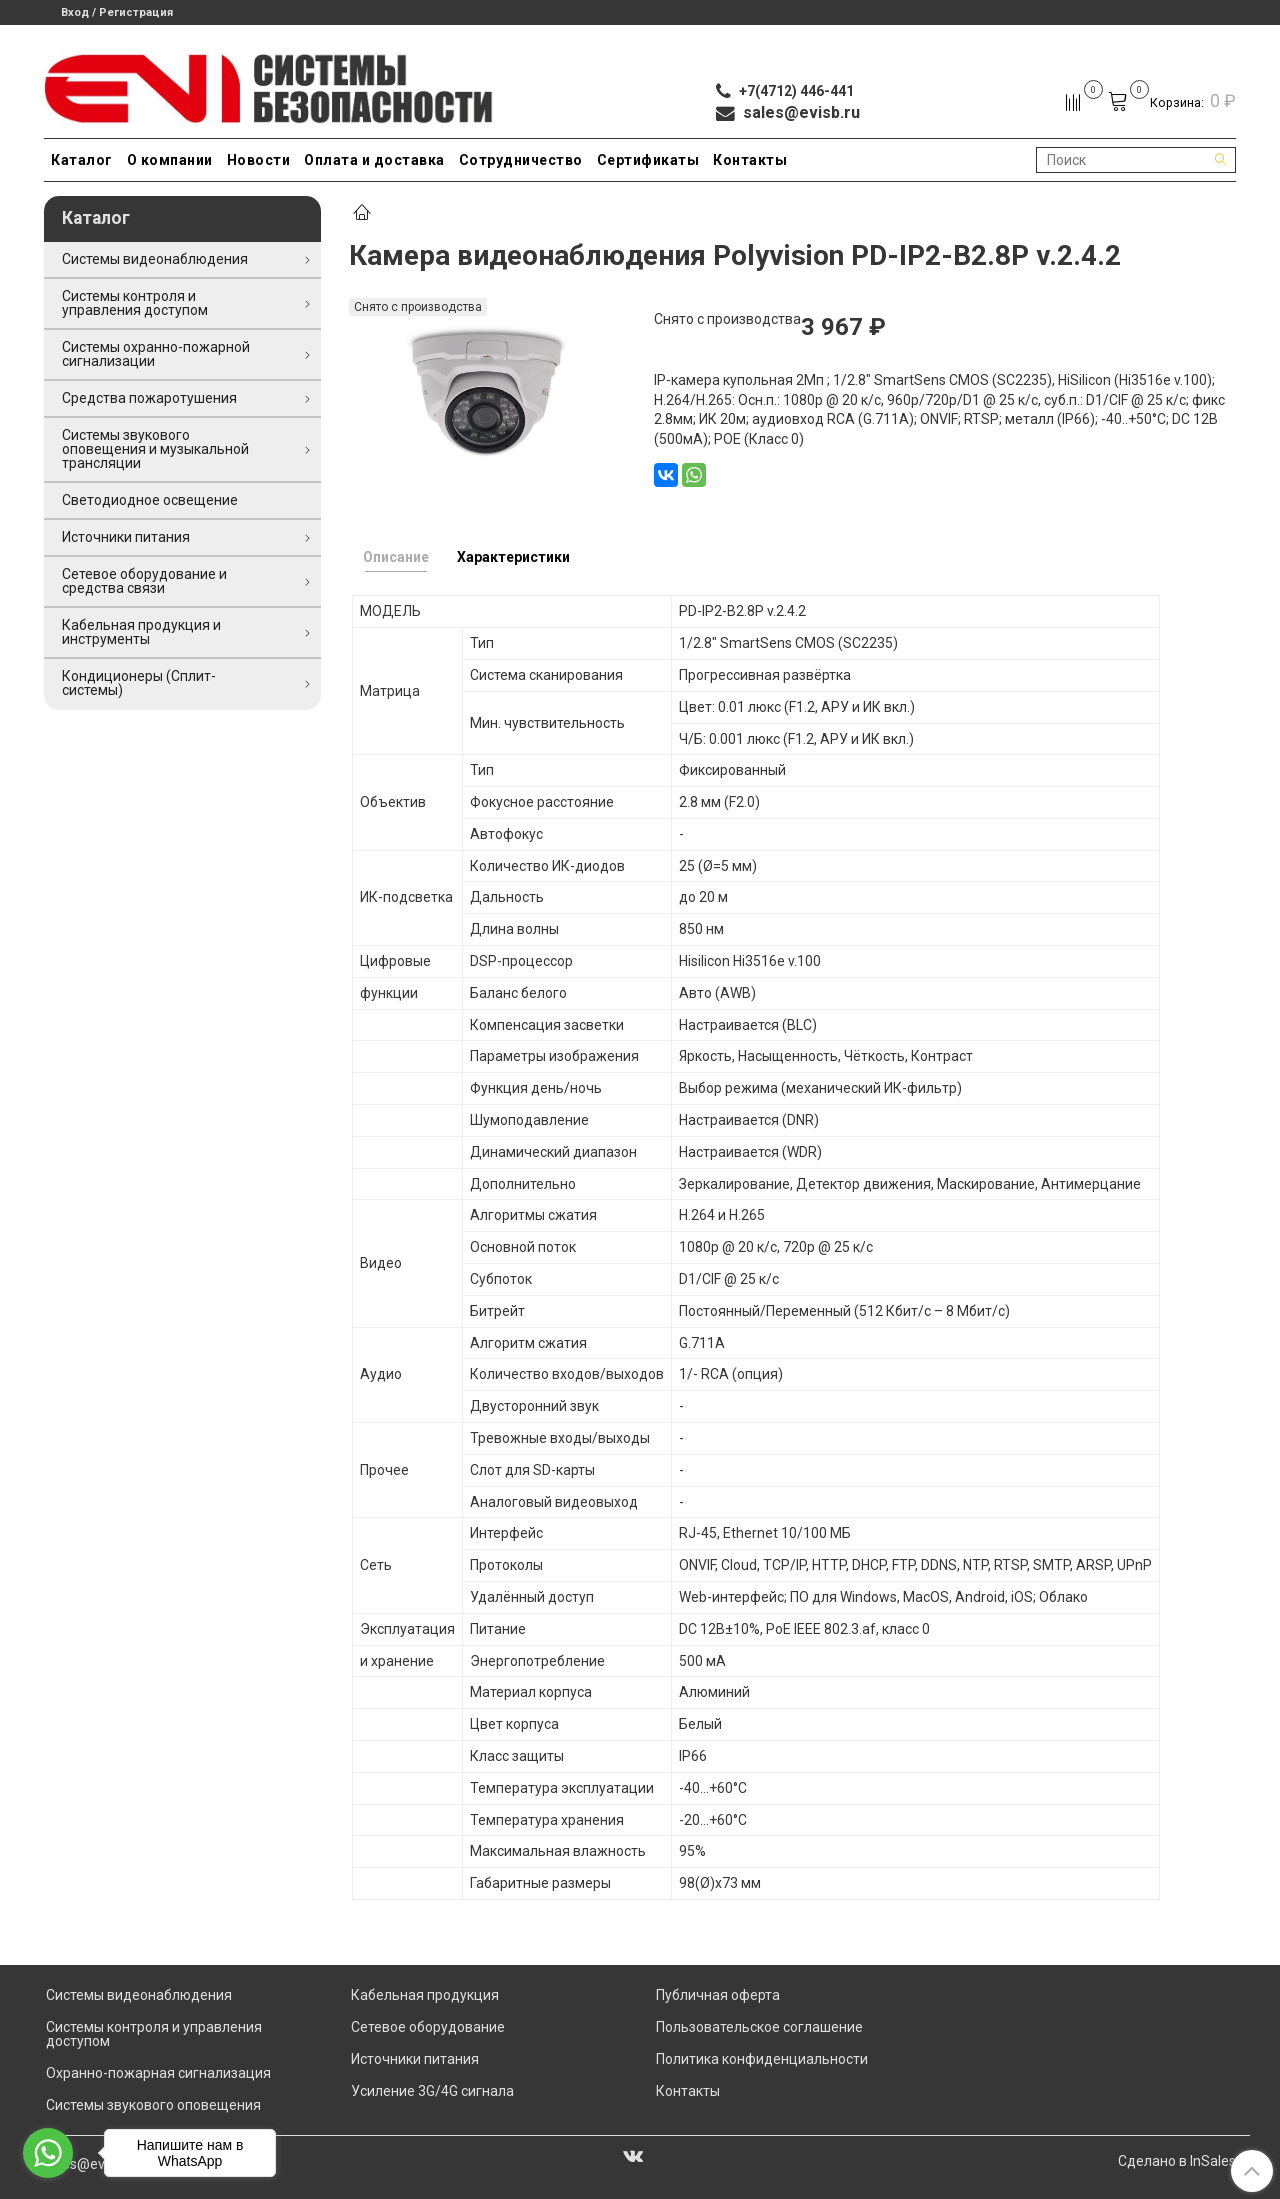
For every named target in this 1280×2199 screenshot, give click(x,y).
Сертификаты (648, 160)
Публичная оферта (718, 1995)
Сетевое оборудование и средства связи (144, 581)
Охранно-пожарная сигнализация (158, 2073)
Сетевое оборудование (428, 2027)
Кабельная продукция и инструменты (141, 632)
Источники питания (126, 537)
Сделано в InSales (1177, 2161)
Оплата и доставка (374, 160)
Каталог (82, 160)
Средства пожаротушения (149, 398)
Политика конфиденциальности (762, 2059)
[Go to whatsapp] (48, 2153)
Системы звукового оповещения (153, 2105)
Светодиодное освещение (150, 500)
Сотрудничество (521, 160)
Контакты (750, 160)
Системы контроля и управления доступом (135, 303)
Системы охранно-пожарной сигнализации (156, 354)
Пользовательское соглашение (759, 2027)
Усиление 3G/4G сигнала (432, 2091)
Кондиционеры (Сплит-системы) (139, 683)
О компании (170, 160)
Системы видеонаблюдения (155, 259)
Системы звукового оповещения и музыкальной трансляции (155, 449)
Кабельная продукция (425, 1995)
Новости (259, 160)
